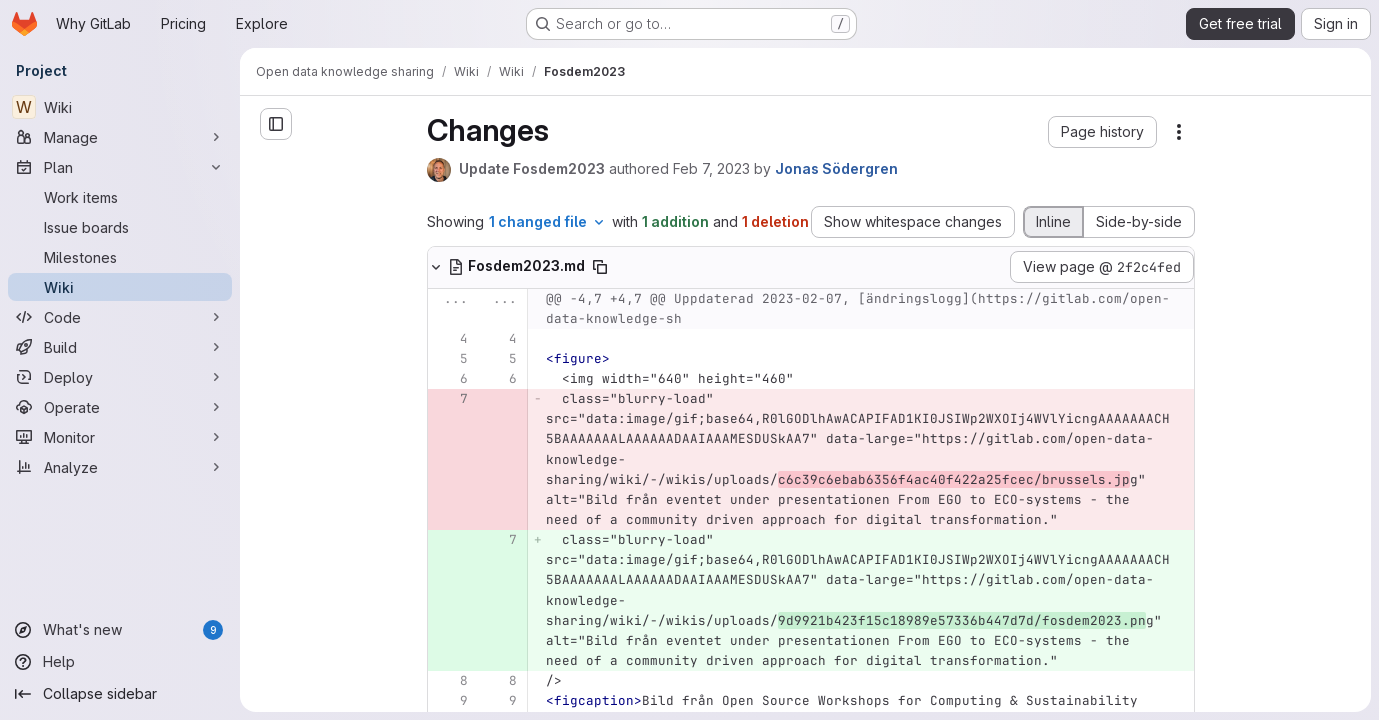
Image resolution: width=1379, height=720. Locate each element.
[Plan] (120, 167)
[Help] (120, 662)
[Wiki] (120, 107)
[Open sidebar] (276, 124)
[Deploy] (120, 377)
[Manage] (120, 137)
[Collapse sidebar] (120, 694)
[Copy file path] (600, 267)
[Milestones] (120, 257)
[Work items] (120, 197)
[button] (1102, 132)
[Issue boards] (120, 227)
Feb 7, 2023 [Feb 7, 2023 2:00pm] (711, 168)
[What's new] (120, 630)
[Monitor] (120, 437)
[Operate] (120, 407)
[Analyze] (120, 467)
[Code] (120, 317)
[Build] (120, 347)
